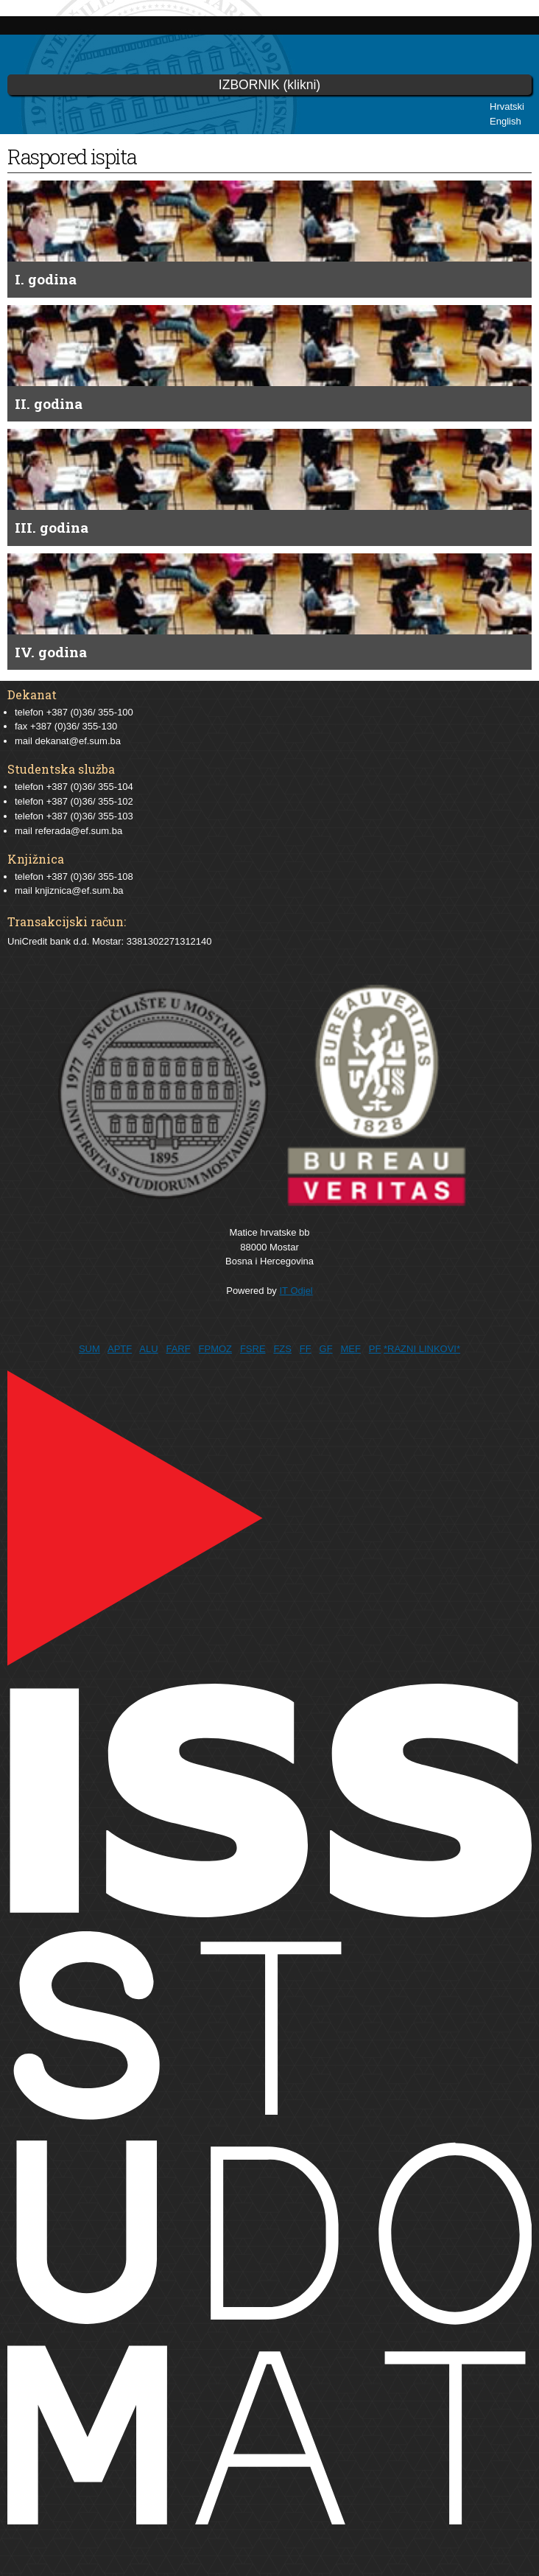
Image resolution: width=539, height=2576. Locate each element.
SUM (89, 1348)
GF (326, 1348)
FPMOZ (216, 1348)
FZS (282, 1348)
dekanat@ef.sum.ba (78, 740)
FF (305, 1348)
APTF (120, 1348)
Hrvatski (507, 106)
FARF (178, 1348)
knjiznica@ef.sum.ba (79, 890)
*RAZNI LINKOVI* (422, 1348)
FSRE (253, 1348)
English (505, 121)
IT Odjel (295, 1290)
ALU (148, 1348)
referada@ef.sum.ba (78, 830)
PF (375, 1348)
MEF (350, 1348)
